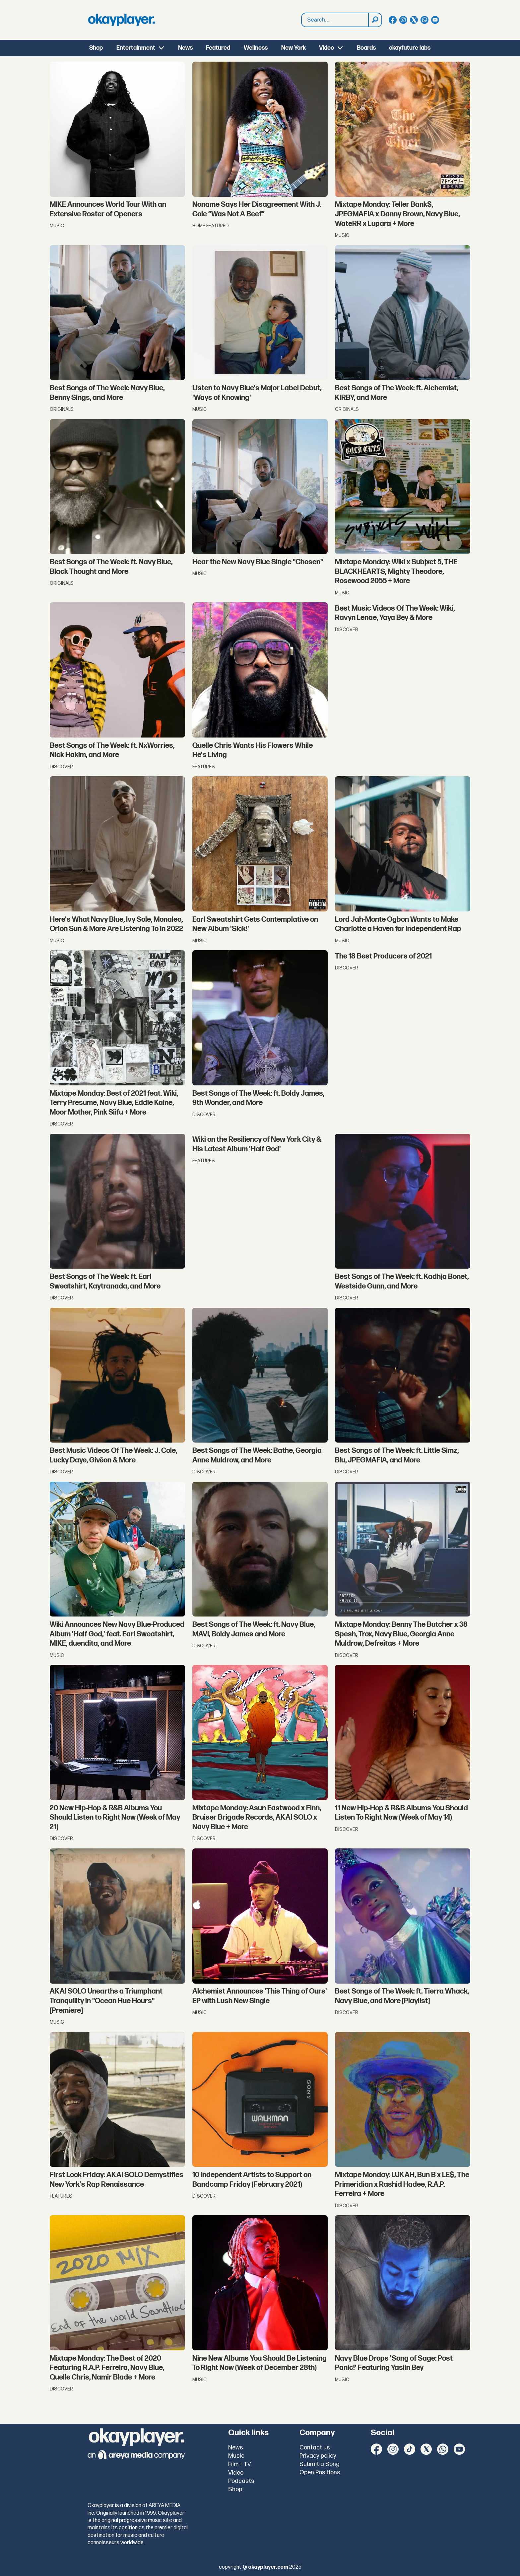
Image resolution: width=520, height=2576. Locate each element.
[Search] (374, 20)
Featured (218, 47)
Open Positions (319, 2472)
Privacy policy (317, 2455)
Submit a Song (319, 2464)
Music (236, 2455)
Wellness (256, 47)
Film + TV (239, 2464)
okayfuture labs (409, 47)
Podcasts (241, 2481)
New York (293, 47)
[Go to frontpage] (121, 20)
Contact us (314, 2447)
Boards (366, 47)
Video (326, 47)
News (185, 47)
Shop (96, 47)
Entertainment (135, 47)
